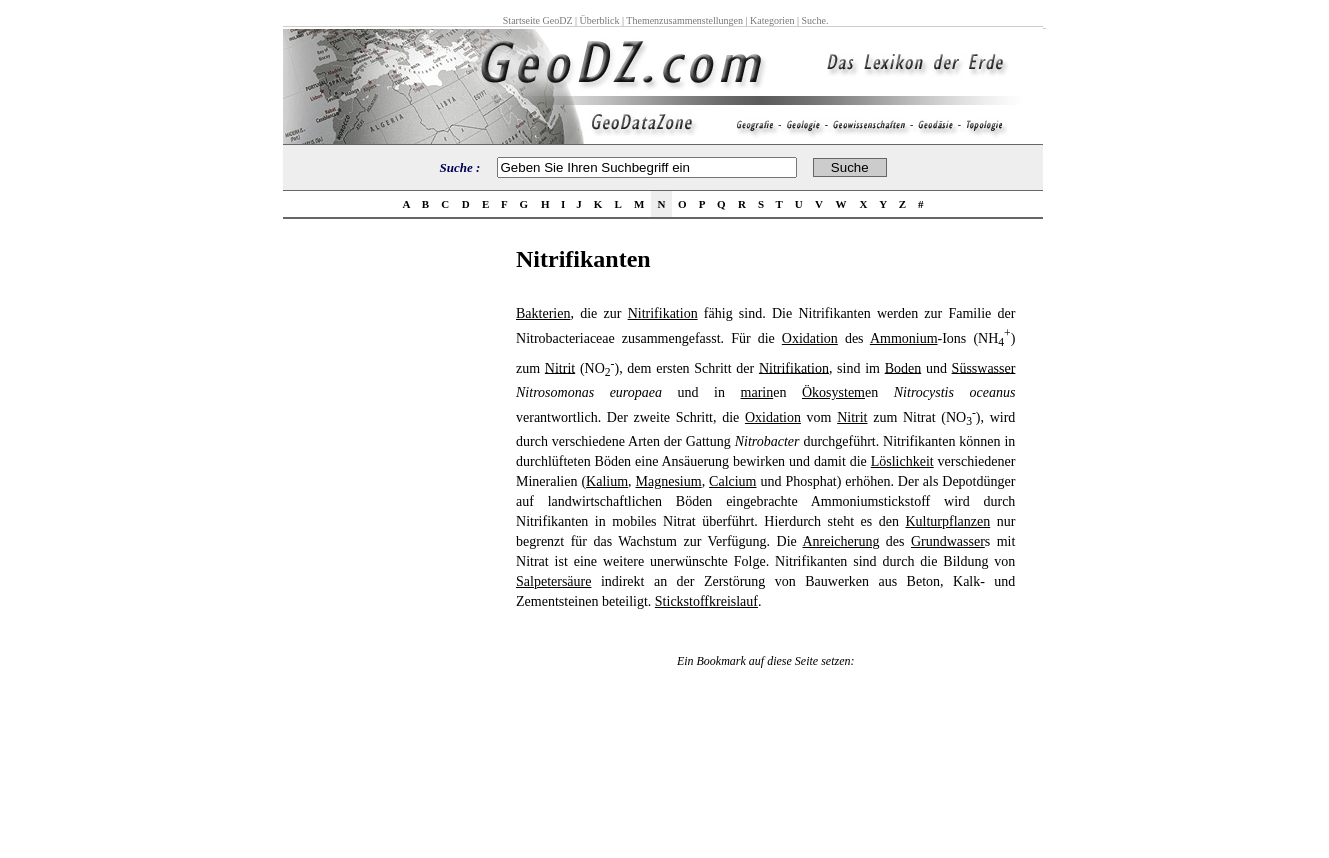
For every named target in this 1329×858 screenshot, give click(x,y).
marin (757, 392)
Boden (903, 367)
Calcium (732, 481)
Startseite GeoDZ (538, 20)
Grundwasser (948, 541)
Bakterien (543, 313)
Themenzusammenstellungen (684, 20)
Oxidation (810, 338)
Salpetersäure (553, 581)
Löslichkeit (902, 461)
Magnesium (669, 481)
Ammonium (904, 338)
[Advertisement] (394, 546)
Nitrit (560, 367)
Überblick (600, 20)
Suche (813, 20)
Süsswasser (984, 367)
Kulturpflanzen (947, 521)
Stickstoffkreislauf (706, 601)
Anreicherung (840, 541)
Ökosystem (833, 392)
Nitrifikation (663, 313)
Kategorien (772, 20)
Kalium (607, 481)
